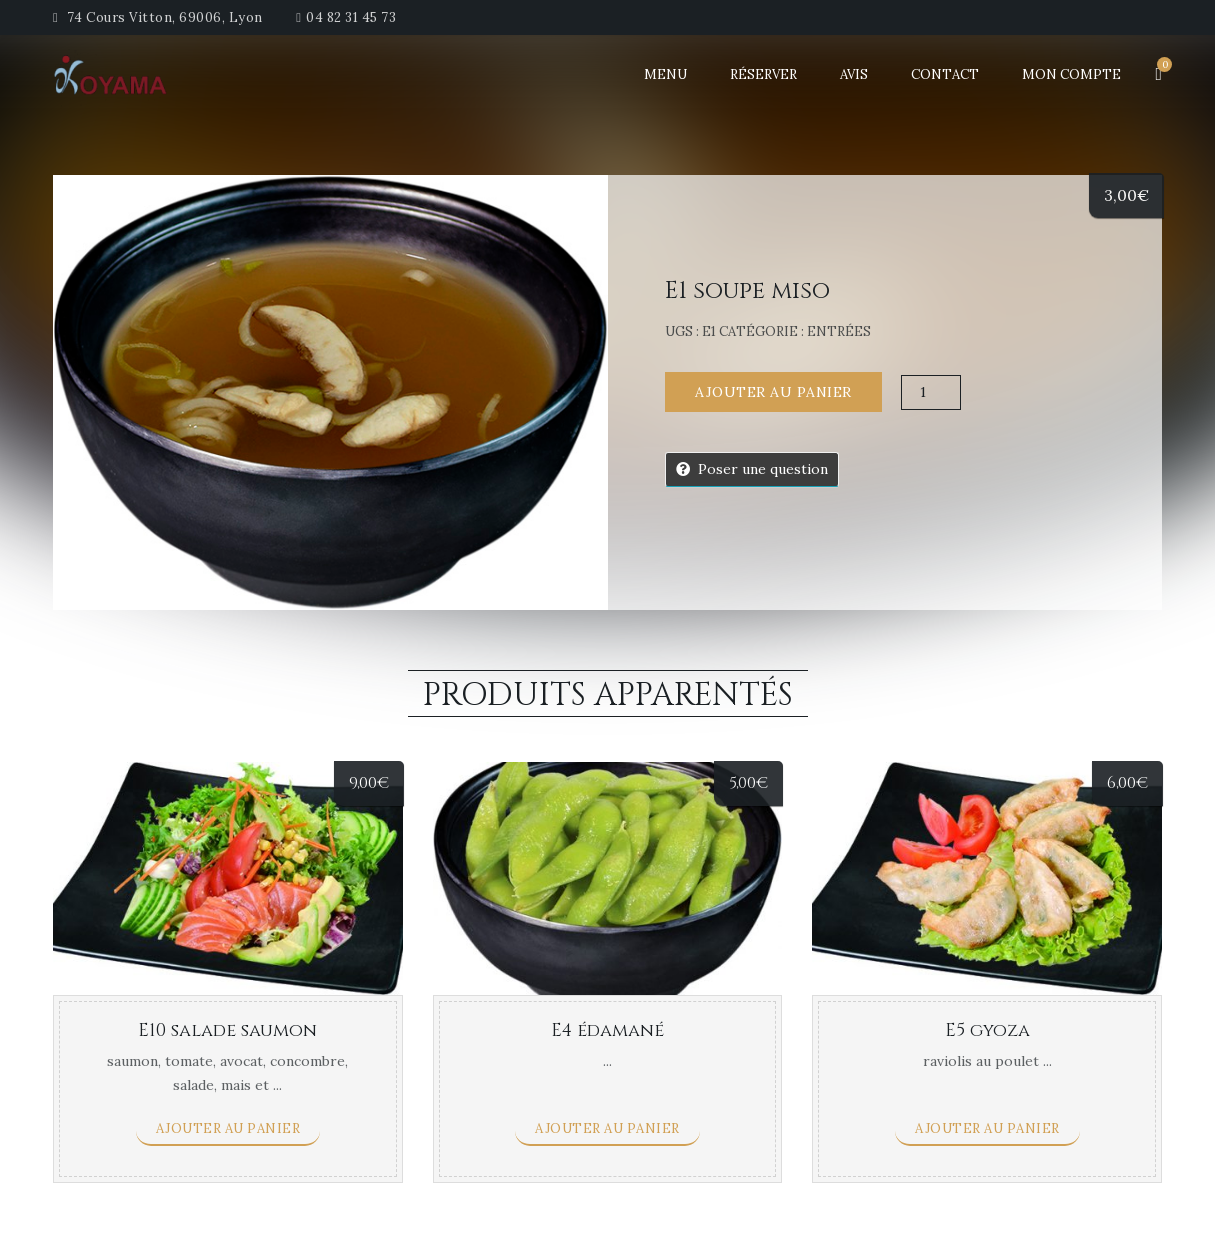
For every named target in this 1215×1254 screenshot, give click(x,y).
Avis (854, 74)
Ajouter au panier (773, 392)
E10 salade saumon (227, 1030)
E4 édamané (607, 1030)
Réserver (763, 74)
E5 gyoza (987, 1030)
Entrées (839, 331)
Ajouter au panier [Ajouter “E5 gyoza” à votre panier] (987, 1128)
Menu (665, 74)
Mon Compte (1071, 74)
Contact (945, 74)
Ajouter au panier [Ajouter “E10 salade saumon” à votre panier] (228, 1128)
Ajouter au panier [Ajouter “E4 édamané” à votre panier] (607, 1128)
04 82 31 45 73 (351, 17)
